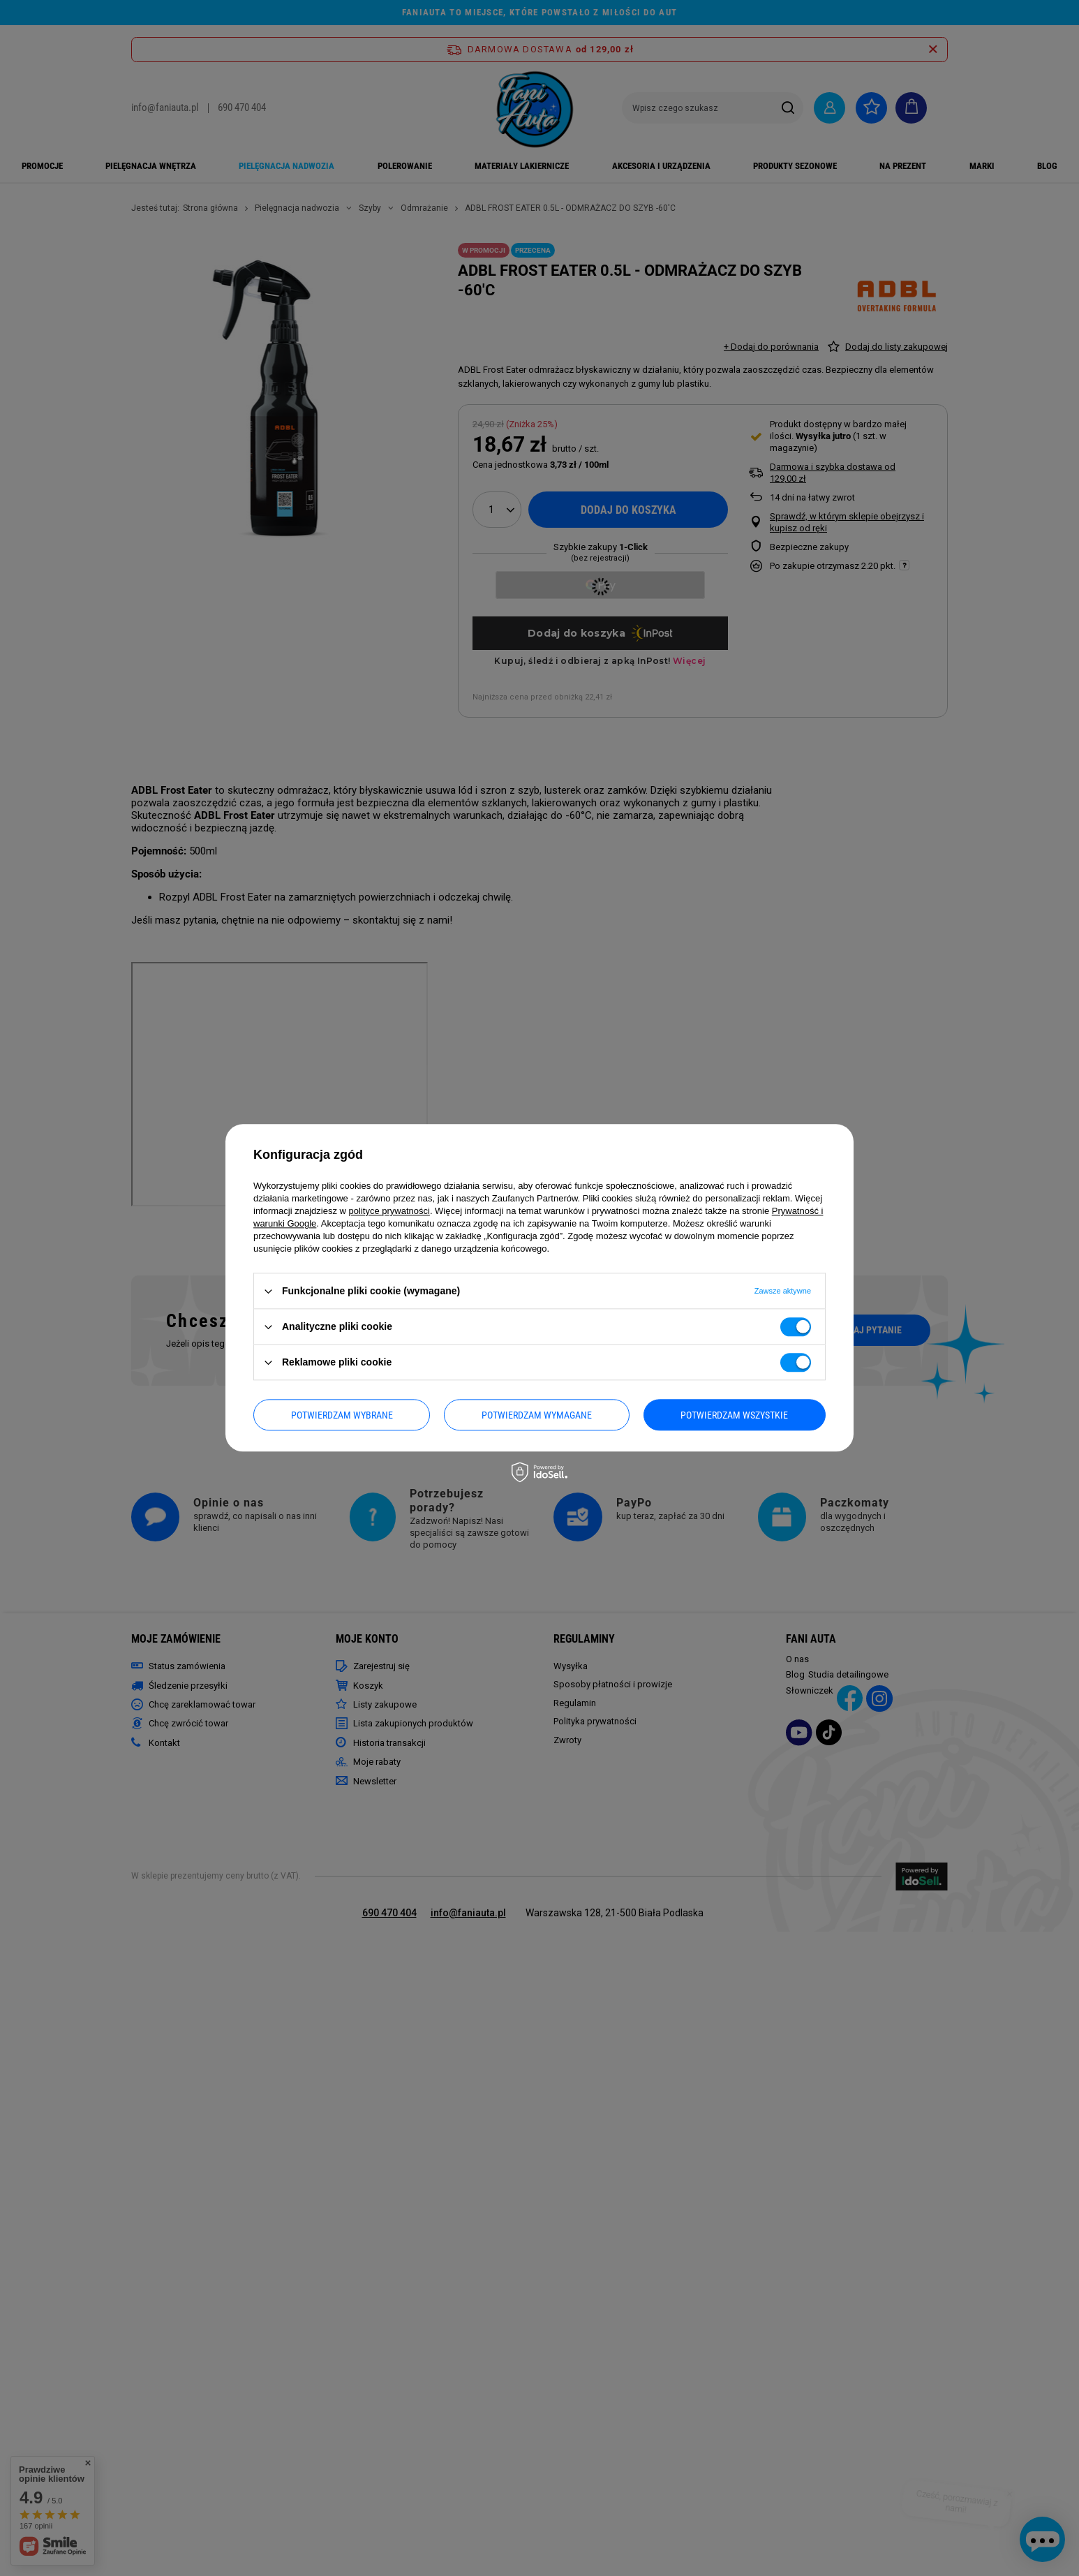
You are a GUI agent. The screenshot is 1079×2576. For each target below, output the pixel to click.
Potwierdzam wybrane (342, 1415)
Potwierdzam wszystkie (734, 1415)
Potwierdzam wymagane (537, 1415)
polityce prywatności (389, 1211)
